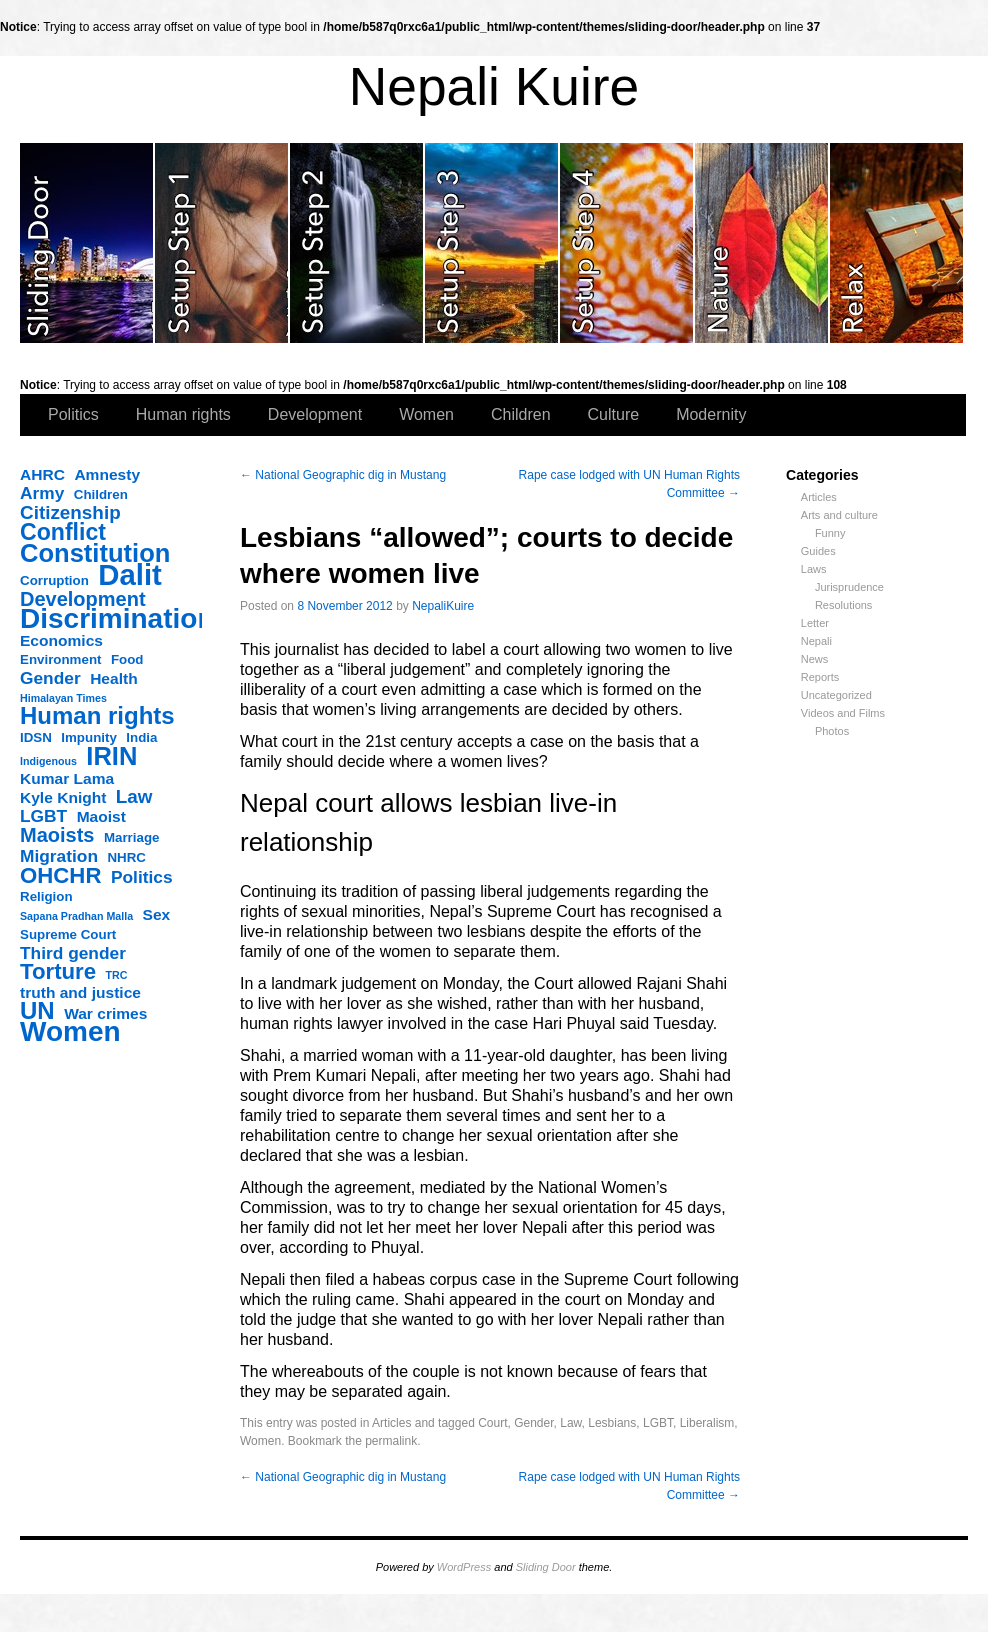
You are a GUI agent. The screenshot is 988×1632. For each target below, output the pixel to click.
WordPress (464, 1567)
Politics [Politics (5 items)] (142, 877)
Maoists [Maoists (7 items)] (57, 835)
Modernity (711, 414)
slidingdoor (87, 243)
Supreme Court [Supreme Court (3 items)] (68, 934)
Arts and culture (839, 515)
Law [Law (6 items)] (134, 797)
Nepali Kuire (494, 86)
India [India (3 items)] (141, 737)
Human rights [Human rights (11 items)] (97, 716)
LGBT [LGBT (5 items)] (43, 816)
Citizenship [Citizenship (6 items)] (70, 513)
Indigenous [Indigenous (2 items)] (48, 761)
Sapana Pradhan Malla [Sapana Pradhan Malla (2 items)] (76, 916)
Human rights (183, 414)
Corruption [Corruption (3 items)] (54, 580)
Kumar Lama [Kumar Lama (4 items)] (67, 778)
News (815, 659)
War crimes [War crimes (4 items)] (105, 1013)
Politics (73, 414)
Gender (533, 1423)
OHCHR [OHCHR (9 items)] (60, 876)
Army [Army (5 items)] (42, 493)
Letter (815, 623)
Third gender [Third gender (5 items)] (73, 953)
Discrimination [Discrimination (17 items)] (117, 619)
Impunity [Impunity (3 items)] (89, 737)
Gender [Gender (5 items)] (50, 678)
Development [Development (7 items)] (83, 599)
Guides (818, 551)
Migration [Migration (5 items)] (59, 856)
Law (570, 1423)
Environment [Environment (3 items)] (60, 659)
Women (426, 414)
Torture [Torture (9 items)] (58, 972)
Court (492, 1423)
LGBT (658, 1423)
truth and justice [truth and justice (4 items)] (80, 992)
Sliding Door (546, 1567)
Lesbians (612, 1423)
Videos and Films (843, 713)
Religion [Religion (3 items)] (46, 896)
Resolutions (843, 605)
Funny (830, 533)
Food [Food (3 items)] (127, 659)
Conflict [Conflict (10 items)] (63, 532)
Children (521, 414)
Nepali (816, 641)
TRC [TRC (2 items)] (117, 975)
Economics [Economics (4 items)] (61, 640)
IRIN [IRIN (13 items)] (111, 756)
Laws (814, 569)
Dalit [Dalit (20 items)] (130, 575)
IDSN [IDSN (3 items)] (36, 737)
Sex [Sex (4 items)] (157, 914)
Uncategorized (836, 695)
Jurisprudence (849, 587)
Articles (819, 497)
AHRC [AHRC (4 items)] (42, 474)
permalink (391, 1441)
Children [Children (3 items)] (101, 494)
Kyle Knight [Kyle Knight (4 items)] (63, 797)
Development (315, 414)
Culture (614, 414)
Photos (832, 731)
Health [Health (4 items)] (114, 678)
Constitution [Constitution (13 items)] (95, 553)
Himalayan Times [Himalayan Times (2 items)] (63, 698)
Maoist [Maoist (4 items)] (101, 816)
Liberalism (707, 1423)
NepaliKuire (443, 606)
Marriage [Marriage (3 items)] (132, 837)
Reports (820, 677)
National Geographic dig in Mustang (343, 475)
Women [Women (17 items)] (70, 1032)
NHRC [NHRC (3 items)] (126, 857)
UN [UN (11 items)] (37, 1011)
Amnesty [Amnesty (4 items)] (107, 474)
